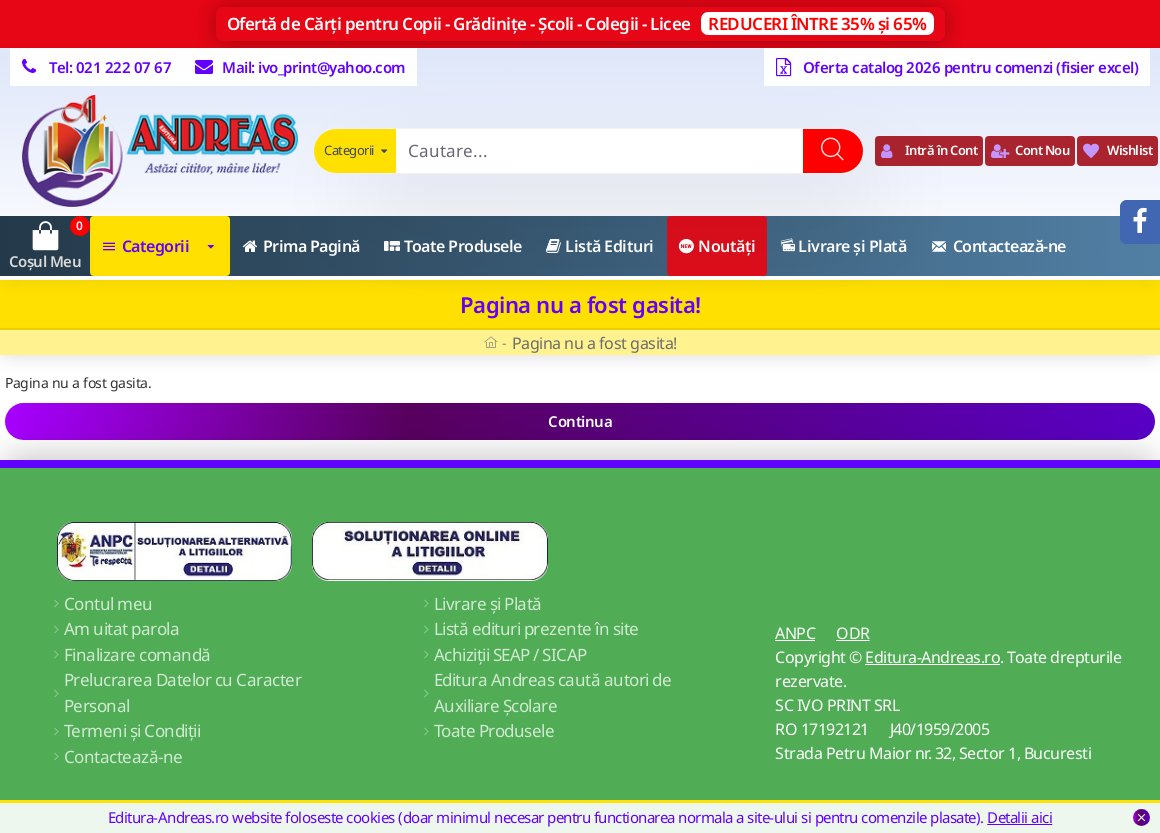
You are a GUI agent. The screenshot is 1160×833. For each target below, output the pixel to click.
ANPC (795, 633)
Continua (580, 421)
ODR (853, 633)
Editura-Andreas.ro (932, 657)
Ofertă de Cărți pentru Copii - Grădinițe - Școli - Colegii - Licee (580, 23)
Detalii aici (1019, 817)
